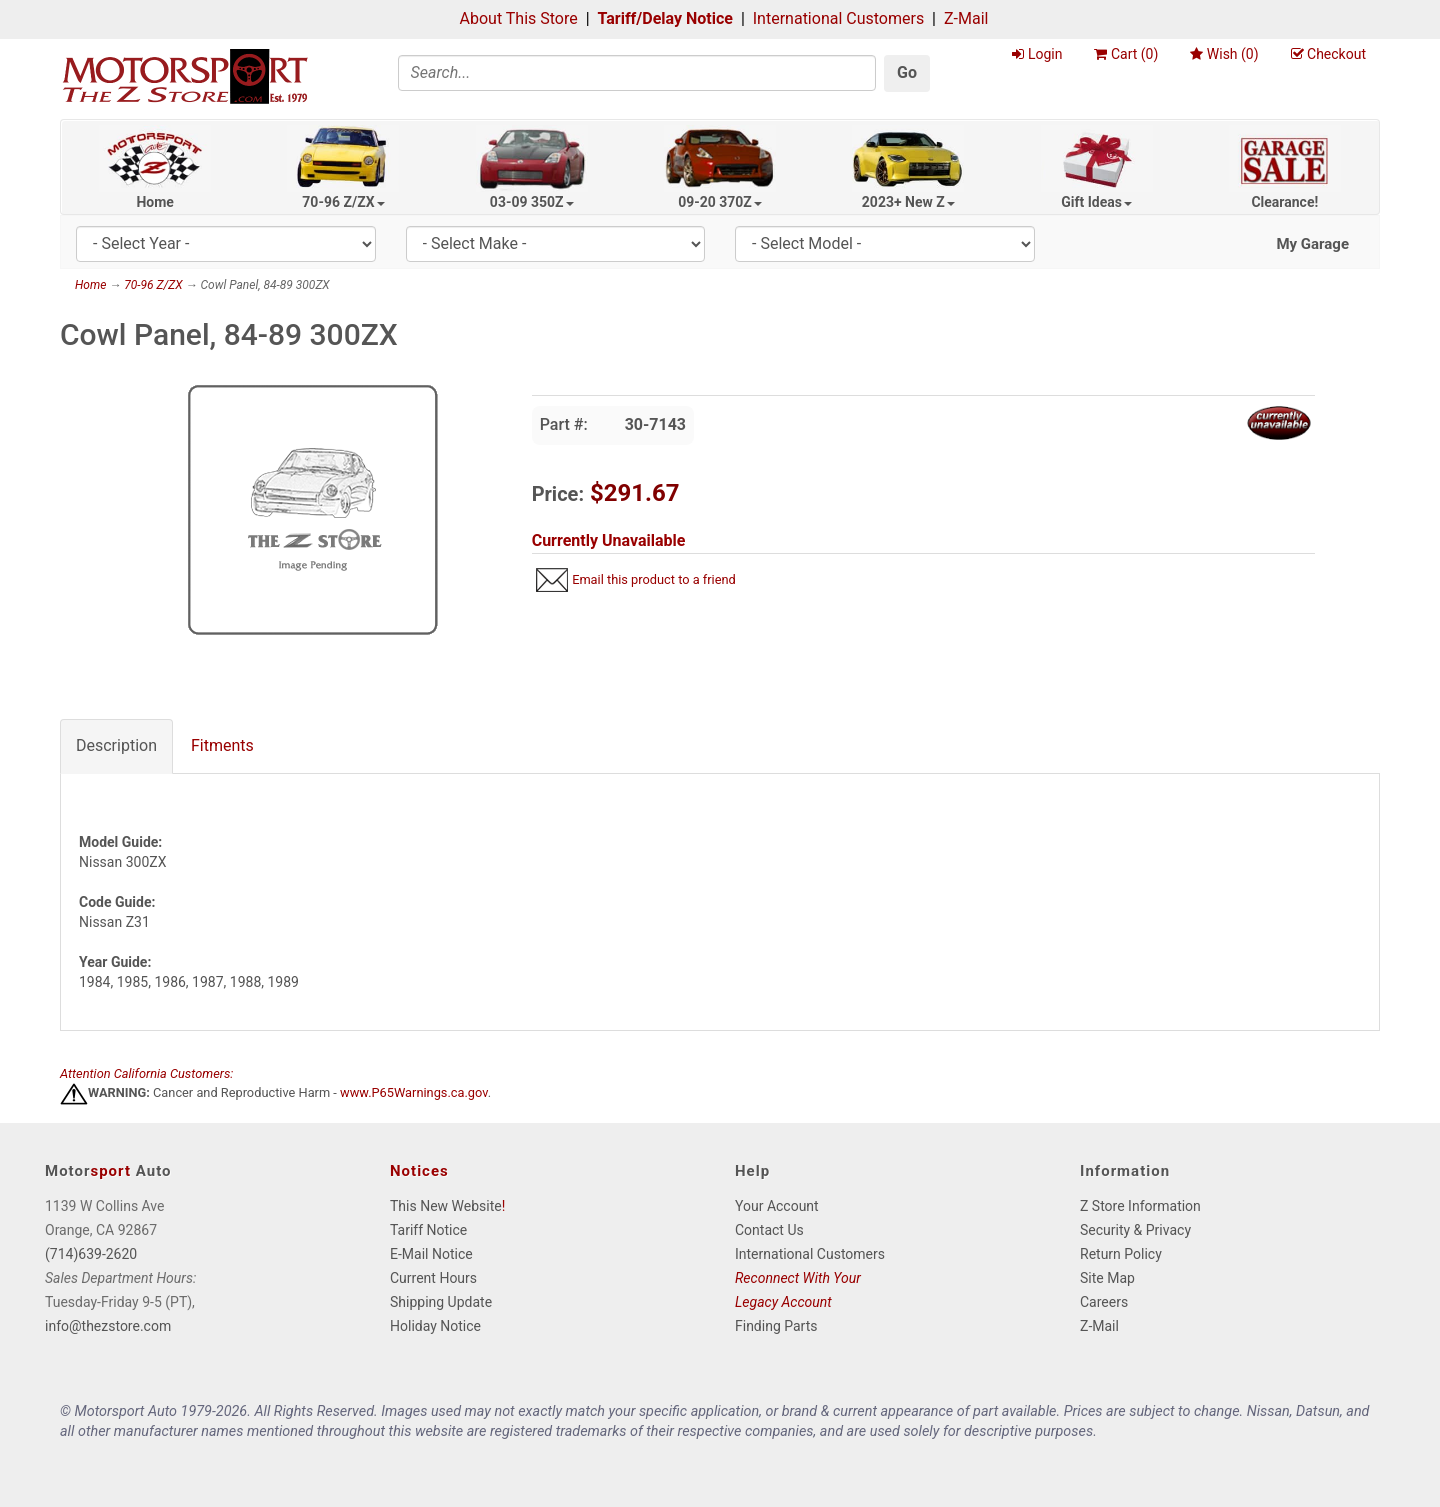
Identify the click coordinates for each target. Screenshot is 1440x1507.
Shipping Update (441, 1302)
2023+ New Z (908, 202)
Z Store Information (1140, 1206)
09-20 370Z (720, 202)
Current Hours (433, 1278)
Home (154, 202)
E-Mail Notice (431, 1254)
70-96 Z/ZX (343, 202)
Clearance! (1284, 202)
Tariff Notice (428, 1230)
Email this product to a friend (654, 579)
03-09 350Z (532, 202)
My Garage (1312, 244)
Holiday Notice (435, 1326)
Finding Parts (776, 1326)
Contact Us (769, 1230)
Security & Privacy (1135, 1230)
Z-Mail (966, 18)
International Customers (838, 18)
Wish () (1224, 54)
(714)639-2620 (91, 1254)
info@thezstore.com (108, 1326)
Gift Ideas (1096, 202)
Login (1037, 54)
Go (907, 72)
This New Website (446, 1206)
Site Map (1107, 1278)
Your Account (777, 1206)
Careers (1104, 1302)
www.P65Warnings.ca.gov (414, 1093)
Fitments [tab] (222, 745)
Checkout (1328, 54)
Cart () (1126, 54)
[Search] (637, 73)
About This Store (519, 18)
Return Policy (1121, 1254)
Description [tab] (116, 745)
